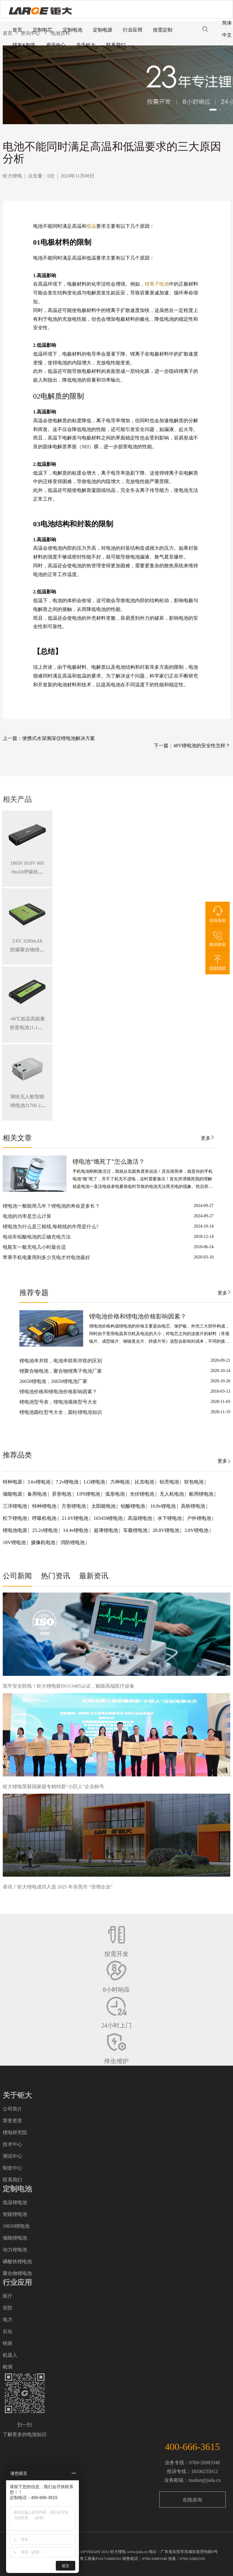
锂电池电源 (15, 1530)
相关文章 (17, 1138)
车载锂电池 (136, 1530)
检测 (7, 2366)
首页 (17, 29)
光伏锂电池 (142, 1494)
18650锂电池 (16, 2226)
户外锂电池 (199, 1518)
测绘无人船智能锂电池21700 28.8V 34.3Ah (27, 1105)
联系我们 (116, 45)
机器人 (10, 2355)
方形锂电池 (74, 1506)
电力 (7, 2319)
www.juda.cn (137, 2551)
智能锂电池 (15, 2214)
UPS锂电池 (89, 1494)
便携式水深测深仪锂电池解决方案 (58, 738)
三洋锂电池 (15, 1506)
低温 (91, 226)
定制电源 (102, 29)
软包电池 (194, 1481)
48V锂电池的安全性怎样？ (201, 745)
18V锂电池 (15, 1542)
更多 (206, 1138)
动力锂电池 (15, 2249)
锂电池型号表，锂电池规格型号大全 (58, 1401)
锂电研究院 (15, 2132)
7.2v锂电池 (68, 1481)
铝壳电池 (170, 1481)
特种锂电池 (45, 1506)
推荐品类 (17, 1455)
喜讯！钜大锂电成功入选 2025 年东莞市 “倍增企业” (58, 1886)
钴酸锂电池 (133, 1506)
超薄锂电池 (106, 1530)
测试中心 (12, 2156)
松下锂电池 (15, 1518)
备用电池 (37, 1494)
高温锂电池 (140, 1518)
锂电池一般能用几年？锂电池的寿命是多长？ (51, 1205)
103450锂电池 (108, 1518)
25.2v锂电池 (45, 1530)
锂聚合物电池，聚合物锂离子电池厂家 (60, 1371)
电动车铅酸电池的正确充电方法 (37, 1236)
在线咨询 (192, 2499)
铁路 (7, 2343)
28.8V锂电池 (167, 1530)
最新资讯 (93, 1576)
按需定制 (162, 29)
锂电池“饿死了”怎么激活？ (109, 1161)
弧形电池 (115, 1494)
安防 (7, 2307)
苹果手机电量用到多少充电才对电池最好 (46, 1257)
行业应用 (132, 29)
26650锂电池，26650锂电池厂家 (53, 1381)
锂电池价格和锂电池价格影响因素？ (137, 1316)
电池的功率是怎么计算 (27, 1216)
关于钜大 (86, 45)
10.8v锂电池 (163, 1506)
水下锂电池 (170, 1518)
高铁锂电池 (193, 1506)
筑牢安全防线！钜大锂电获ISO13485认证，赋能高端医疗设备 (68, 1686)
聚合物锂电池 (17, 2273)
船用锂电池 (201, 1494)
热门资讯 (55, 1576)
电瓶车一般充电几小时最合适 (34, 1247)
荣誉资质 (12, 2120)
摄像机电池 (43, 1542)
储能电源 (13, 1494)
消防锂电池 (73, 1542)
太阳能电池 (104, 1506)
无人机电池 (172, 1494)
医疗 (7, 2296)
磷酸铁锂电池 (17, 2261)
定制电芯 (42, 29)
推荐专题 (34, 1293)
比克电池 (145, 1481)
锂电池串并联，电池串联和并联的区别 (60, 1360)
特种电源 (13, 1481)
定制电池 (72, 29)
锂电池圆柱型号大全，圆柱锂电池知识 (60, 1412)
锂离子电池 (157, 284)
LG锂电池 (95, 1481)
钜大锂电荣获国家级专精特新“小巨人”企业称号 (53, 1786)
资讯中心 (56, 45)
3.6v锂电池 (39, 1481)
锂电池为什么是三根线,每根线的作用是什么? (50, 1226)
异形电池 (62, 1494)
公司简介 (12, 2108)
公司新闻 (17, 1576)
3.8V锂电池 (197, 1530)
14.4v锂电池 (76, 1530)
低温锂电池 (15, 2202)
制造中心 (12, 2167)
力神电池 (120, 1481)
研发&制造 (23, 45)
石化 (7, 2331)
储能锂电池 (15, 2237)
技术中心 (12, 2144)
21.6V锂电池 (75, 1518)
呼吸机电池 (45, 1518)
